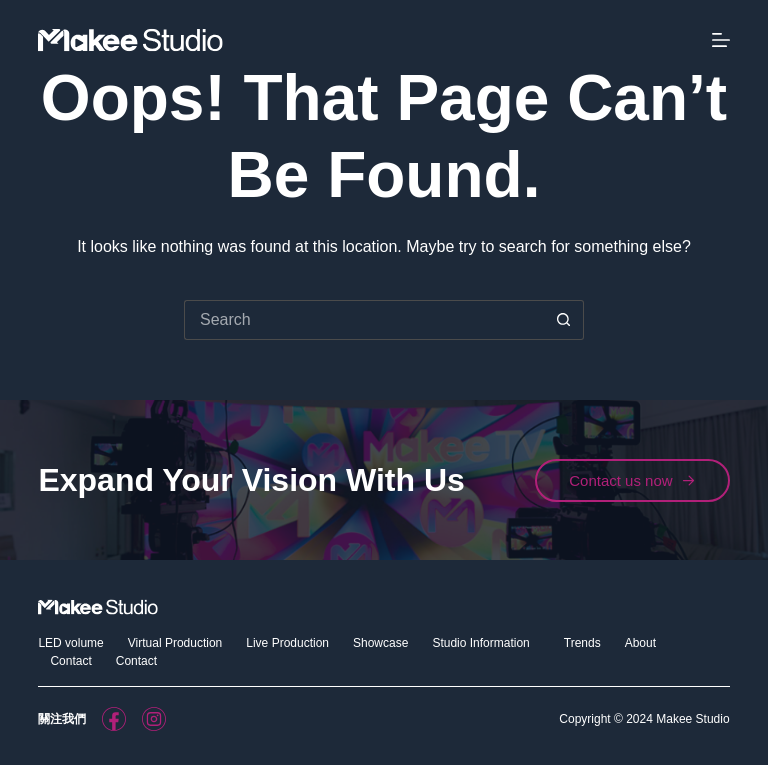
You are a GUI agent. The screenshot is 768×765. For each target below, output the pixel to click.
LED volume (70, 643)
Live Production (287, 643)
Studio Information (485, 643)
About (640, 643)
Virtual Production (175, 643)
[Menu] (721, 40)
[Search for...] (364, 320)
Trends (582, 643)
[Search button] (564, 320)
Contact (70, 661)
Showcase (380, 643)
